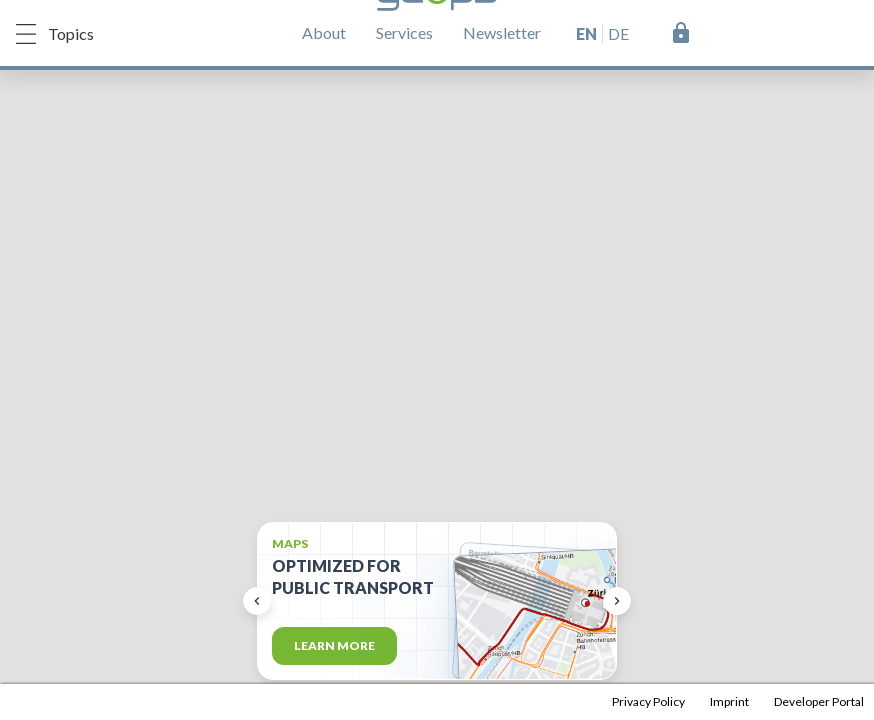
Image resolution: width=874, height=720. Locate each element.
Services (404, 32)
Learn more (334, 645)
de (618, 33)
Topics (55, 34)
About (324, 32)
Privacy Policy (648, 701)
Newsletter (502, 32)
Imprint (729, 701)
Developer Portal (819, 701)
